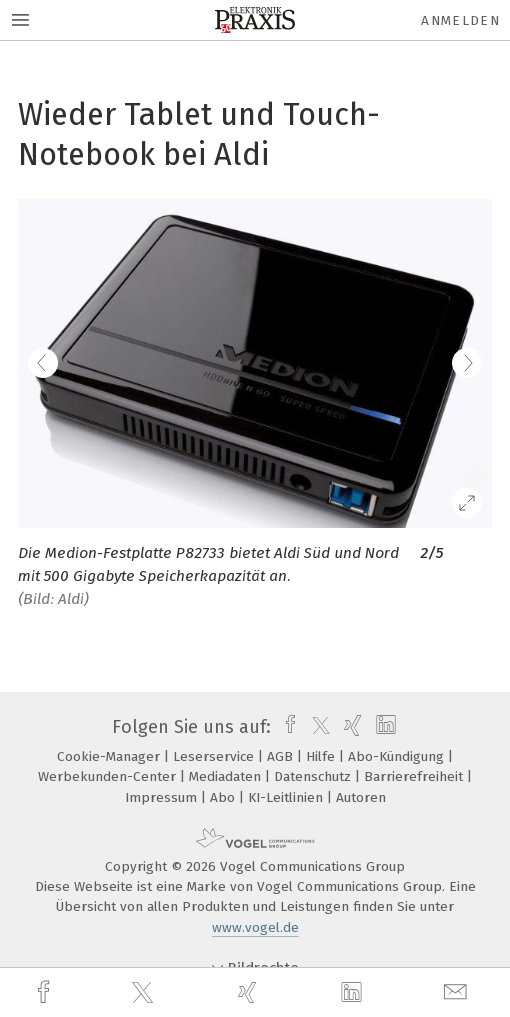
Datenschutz (314, 776)
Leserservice (215, 756)
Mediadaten (227, 776)
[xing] (250, 992)
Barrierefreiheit (415, 776)
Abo (224, 797)
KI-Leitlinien (287, 797)
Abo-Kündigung (398, 756)
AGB (282, 756)
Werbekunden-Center (109, 776)
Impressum (163, 797)
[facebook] (46, 992)
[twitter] (145, 993)
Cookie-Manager (110, 756)
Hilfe (322, 756)
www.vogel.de (255, 927)
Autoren (361, 797)
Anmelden (460, 20)
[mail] (458, 992)
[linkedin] (354, 993)
